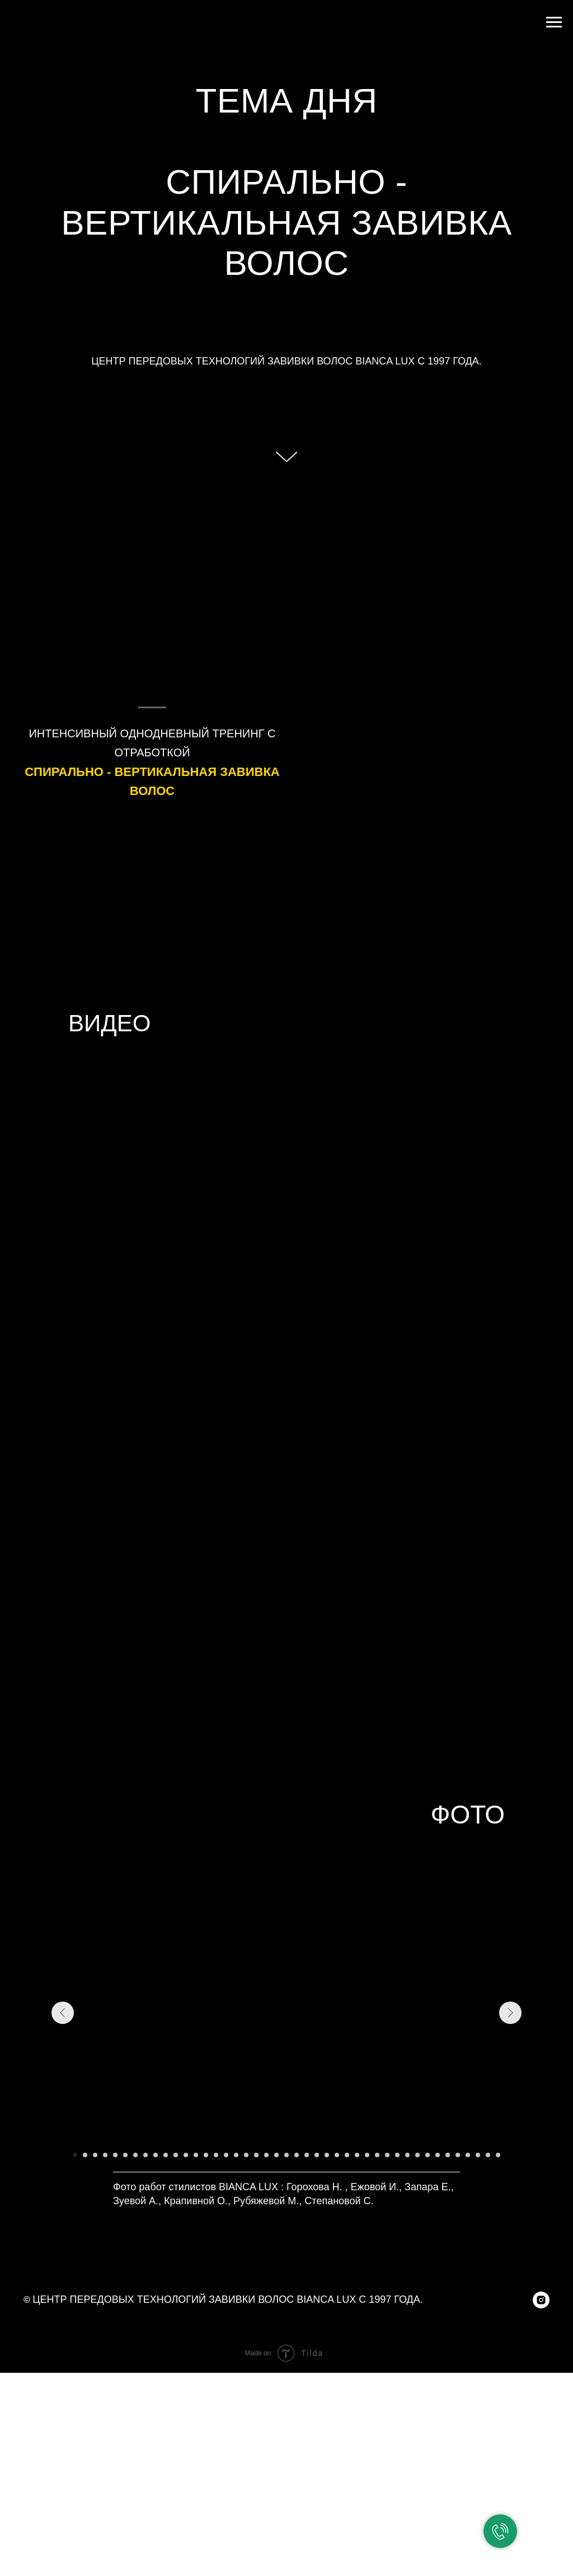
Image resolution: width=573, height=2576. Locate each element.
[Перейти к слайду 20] (266, 2155)
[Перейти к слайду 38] (447, 2155)
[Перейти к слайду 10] (165, 2155)
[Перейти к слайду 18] (246, 2155)
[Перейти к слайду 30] (367, 2155)
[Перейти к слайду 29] (357, 2155)
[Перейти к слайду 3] (95, 2155)
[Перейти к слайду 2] (85, 2155)
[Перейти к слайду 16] (226, 2155)
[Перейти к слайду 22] (286, 2155)
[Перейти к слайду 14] (206, 2155)
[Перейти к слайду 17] (236, 2155)
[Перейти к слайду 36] (427, 2155)
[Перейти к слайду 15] (216, 2155)
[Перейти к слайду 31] (377, 2155)
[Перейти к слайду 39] (457, 2155)
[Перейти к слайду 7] (135, 2155)
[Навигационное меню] (554, 22)
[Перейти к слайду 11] (175, 2155)
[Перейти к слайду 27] (337, 2155)
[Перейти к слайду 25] (316, 2155)
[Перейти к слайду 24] (306, 2155)
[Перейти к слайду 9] (155, 2155)
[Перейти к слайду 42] (488, 2155)
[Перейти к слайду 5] (115, 2155)
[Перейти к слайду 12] (186, 2155)
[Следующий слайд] (510, 2013)
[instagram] (541, 2300)
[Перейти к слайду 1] (75, 2155)
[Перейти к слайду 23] (296, 2155)
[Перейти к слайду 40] (468, 2155)
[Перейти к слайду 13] (196, 2155)
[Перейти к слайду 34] (407, 2155)
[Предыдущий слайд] (62, 2013)
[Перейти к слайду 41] (478, 2155)
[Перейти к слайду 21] (276, 2155)
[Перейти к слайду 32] (387, 2155)
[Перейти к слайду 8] (145, 2155)
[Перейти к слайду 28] (347, 2155)
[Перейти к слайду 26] (327, 2155)
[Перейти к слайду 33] (397, 2155)
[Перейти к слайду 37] (437, 2155)
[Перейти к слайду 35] (417, 2155)
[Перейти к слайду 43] (498, 2155)
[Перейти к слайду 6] (125, 2155)
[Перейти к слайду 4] (105, 2155)
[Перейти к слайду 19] (256, 2155)
